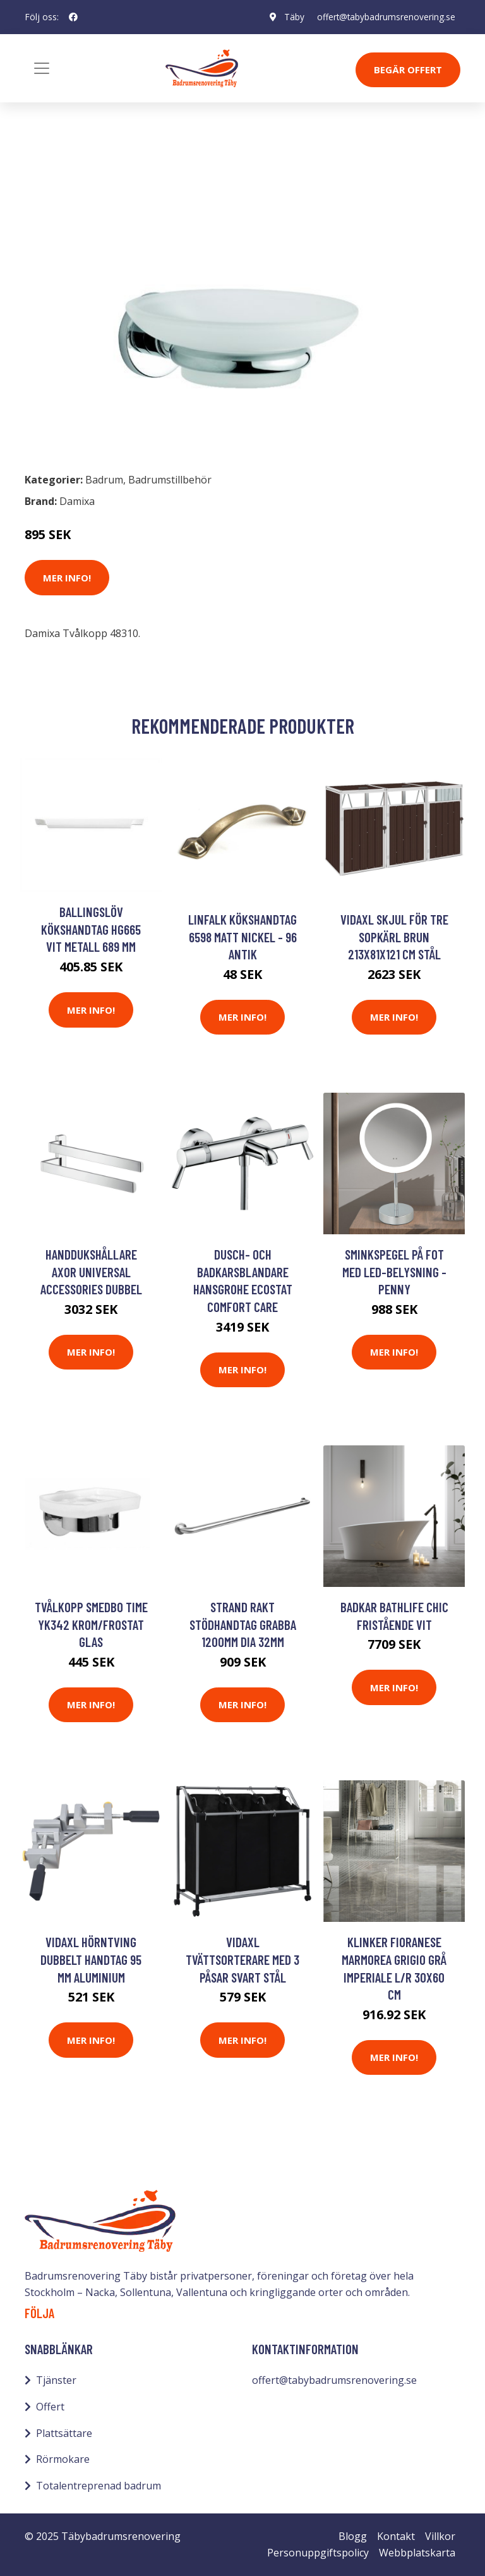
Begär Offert (408, 69)
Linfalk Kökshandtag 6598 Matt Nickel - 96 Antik (242, 936)
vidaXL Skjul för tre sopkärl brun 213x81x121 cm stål (394, 936)
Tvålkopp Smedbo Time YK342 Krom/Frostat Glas (91, 1624)
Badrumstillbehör (133, 163)
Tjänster (56, 2380)
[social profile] (73, 17)
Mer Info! (67, 577)
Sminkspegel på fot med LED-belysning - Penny (394, 1271)
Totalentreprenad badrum (98, 2486)
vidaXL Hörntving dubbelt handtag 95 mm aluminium (90, 1959)
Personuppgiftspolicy (318, 2553)
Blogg (352, 2536)
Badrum (57, 163)
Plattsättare (64, 2433)
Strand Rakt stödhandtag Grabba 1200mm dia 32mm (242, 1624)
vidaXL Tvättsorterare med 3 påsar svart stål (242, 1959)
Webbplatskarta (417, 2553)
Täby (293, 17)
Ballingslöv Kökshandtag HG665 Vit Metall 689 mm (91, 929)
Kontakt (396, 2536)
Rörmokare (63, 2459)
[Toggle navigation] (42, 68)
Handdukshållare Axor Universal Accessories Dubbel (91, 1271)
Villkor (440, 2536)
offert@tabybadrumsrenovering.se (385, 17)
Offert (50, 2407)
